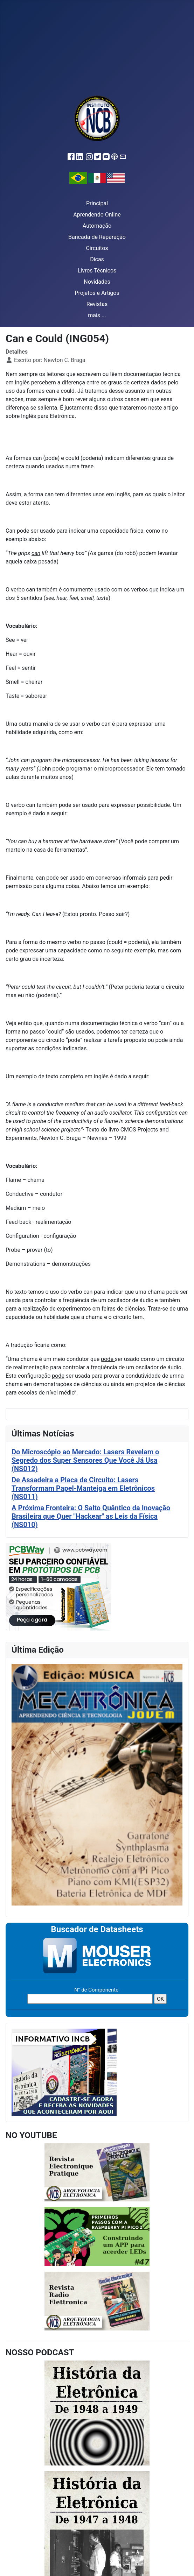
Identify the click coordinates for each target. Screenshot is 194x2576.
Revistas (97, 304)
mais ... (97, 315)
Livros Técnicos (97, 270)
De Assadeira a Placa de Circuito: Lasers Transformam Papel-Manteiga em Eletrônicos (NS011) (83, 1488)
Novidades (97, 281)
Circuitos (97, 248)
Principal (97, 203)
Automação (97, 225)
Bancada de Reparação (97, 237)
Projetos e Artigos (97, 293)
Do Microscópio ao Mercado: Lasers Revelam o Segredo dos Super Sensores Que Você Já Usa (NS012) (85, 1460)
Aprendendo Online (96, 214)
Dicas (97, 259)
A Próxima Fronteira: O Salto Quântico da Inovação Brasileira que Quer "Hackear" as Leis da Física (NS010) (91, 1516)
